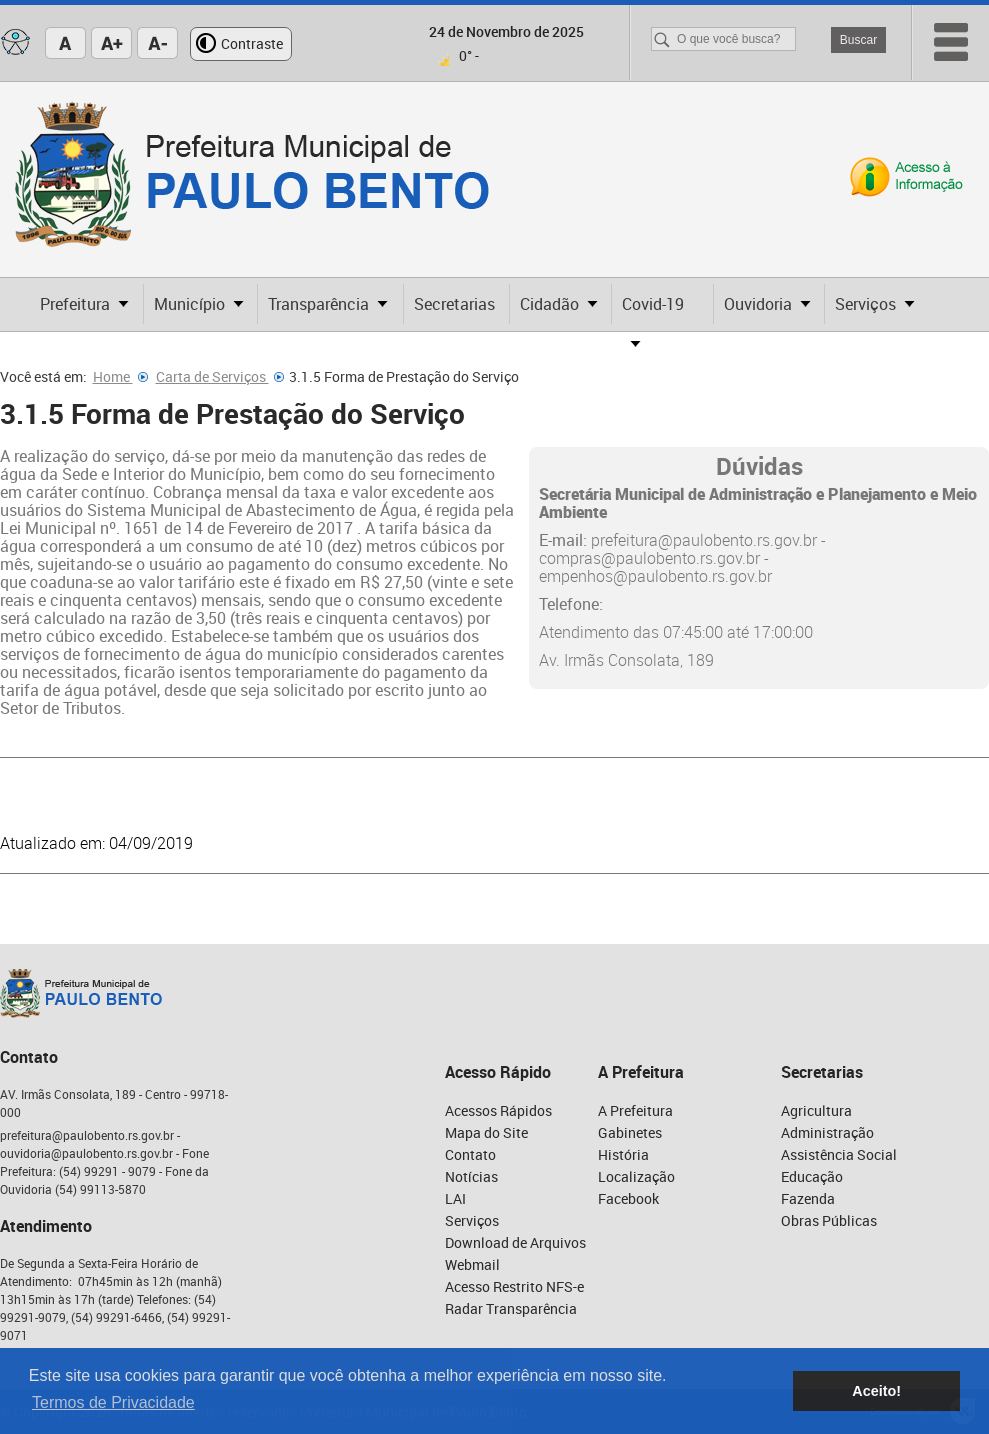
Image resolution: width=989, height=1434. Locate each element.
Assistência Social (839, 1154)
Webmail (472, 1264)
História (623, 1154)
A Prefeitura (635, 1110)
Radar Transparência (511, 1308)
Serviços (472, 1220)
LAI (455, 1198)
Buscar (858, 40)
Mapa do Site (486, 1132)
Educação (812, 1176)
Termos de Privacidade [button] (113, 1402)
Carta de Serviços (220, 376)
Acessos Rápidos (498, 1110)
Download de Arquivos (515, 1242)
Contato (470, 1154)
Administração (827, 1132)
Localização (636, 1176)
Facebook (628, 1198)
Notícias (471, 1176)
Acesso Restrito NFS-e (514, 1286)
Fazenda (808, 1198)
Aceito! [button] (876, 1391)
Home (120, 376)
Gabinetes (630, 1132)
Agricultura (816, 1110)
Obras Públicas (829, 1220)
